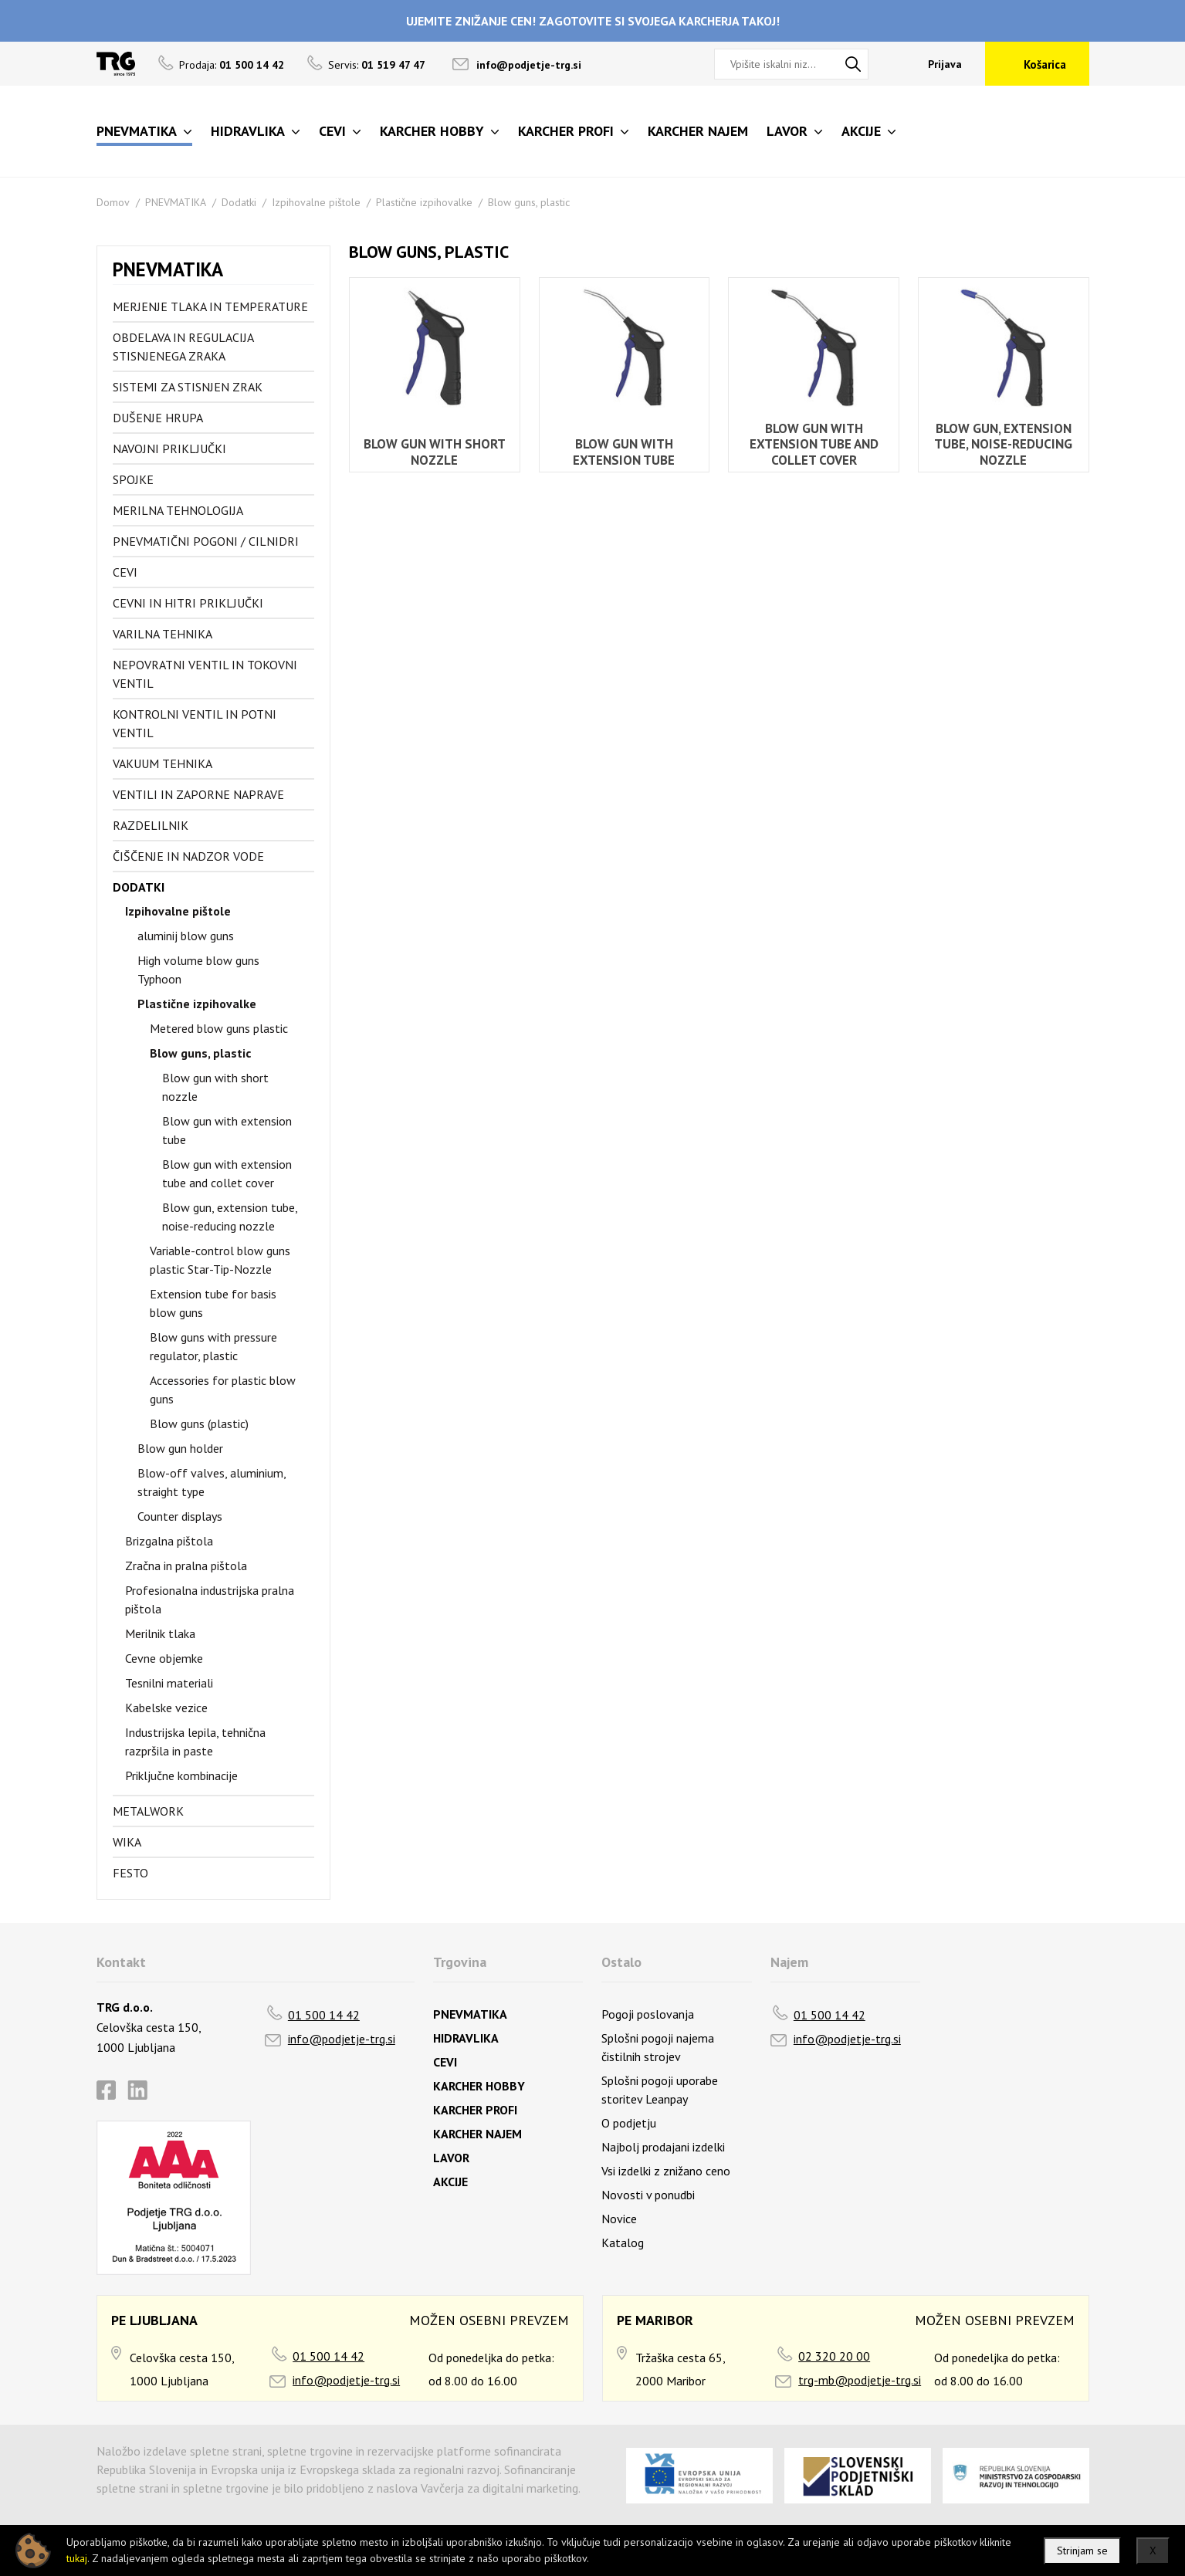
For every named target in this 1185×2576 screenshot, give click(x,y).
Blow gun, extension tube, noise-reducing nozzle (229, 1217)
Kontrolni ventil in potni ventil (194, 723)
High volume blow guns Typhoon (198, 970)
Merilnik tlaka (160, 1633)
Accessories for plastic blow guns (223, 1389)
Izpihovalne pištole (316, 202)
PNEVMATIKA (175, 202)
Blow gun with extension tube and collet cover (227, 1173)
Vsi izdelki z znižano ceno (665, 2170)
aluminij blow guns (185, 935)
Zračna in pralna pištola (186, 1565)
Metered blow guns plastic (219, 1028)
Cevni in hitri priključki (188, 603)
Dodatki (239, 202)
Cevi (125, 572)
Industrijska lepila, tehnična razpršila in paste (195, 1742)
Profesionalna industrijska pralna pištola (209, 1599)
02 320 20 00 (834, 2356)
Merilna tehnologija (178, 510)
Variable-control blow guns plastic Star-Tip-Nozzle (220, 1260)
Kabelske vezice (166, 1707)
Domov (113, 202)
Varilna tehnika (162, 633)
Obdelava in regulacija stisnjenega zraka (183, 347)
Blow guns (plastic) (199, 1423)
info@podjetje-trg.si (528, 65)
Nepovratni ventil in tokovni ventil (205, 674)
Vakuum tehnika (162, 763)
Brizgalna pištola (169, 1541)
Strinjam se (1082, 2550)
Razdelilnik (150, 825)
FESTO (130, 1872)
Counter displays (179, 1516)
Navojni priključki (169, 448)
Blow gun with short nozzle (215, 1087)
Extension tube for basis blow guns (213, 1303)
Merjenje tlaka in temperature (210, 306)
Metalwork (148, 1811)
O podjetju (628, 2123)
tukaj (76, 2558)
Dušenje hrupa (158, 417)
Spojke (133, 479)
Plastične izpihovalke (424, 202)
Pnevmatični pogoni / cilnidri (206, 541)
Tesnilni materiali (169, 1683)
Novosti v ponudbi (648, 2194)
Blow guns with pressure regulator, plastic (213, 1346)
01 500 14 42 (324, 2015)
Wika (127, 1842)
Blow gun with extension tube (227, 1130)
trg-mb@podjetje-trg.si (859, 2380)
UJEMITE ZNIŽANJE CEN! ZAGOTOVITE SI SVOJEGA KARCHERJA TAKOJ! (593, 21)
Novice (619, 2218)
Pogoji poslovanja (647, 2014)
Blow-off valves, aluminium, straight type (211, 1482)
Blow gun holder (180, 1448)
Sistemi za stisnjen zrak (187, 386)
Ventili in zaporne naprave (198, 794)
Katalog (622, 2242)
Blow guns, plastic (529, 202)
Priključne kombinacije (181, 1775)
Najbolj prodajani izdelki (663, 2147)
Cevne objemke (164, 1658)
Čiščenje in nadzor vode (188, 856)
